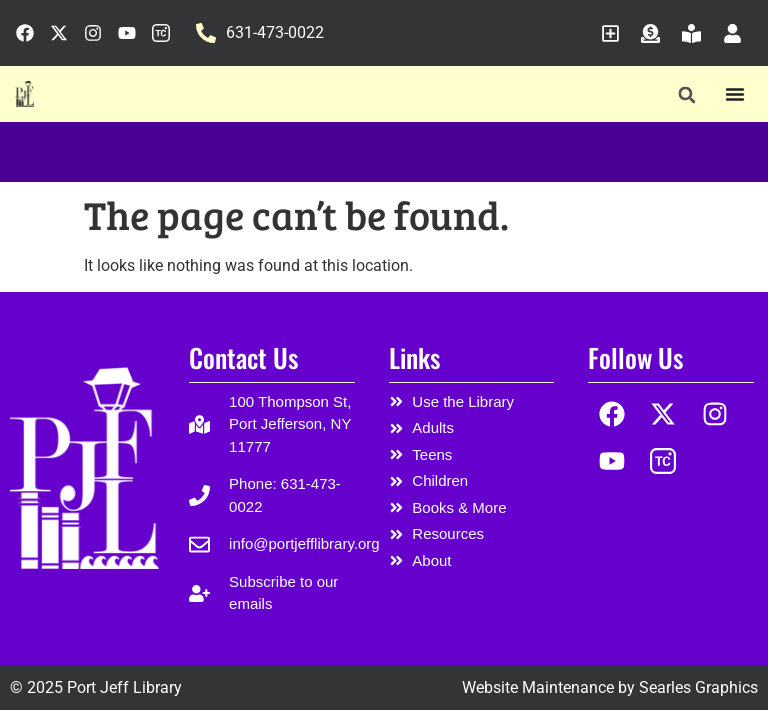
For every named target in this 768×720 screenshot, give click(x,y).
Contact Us (243, 357)
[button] (686, 94)
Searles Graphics (698, 687)
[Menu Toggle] (735, 94)
